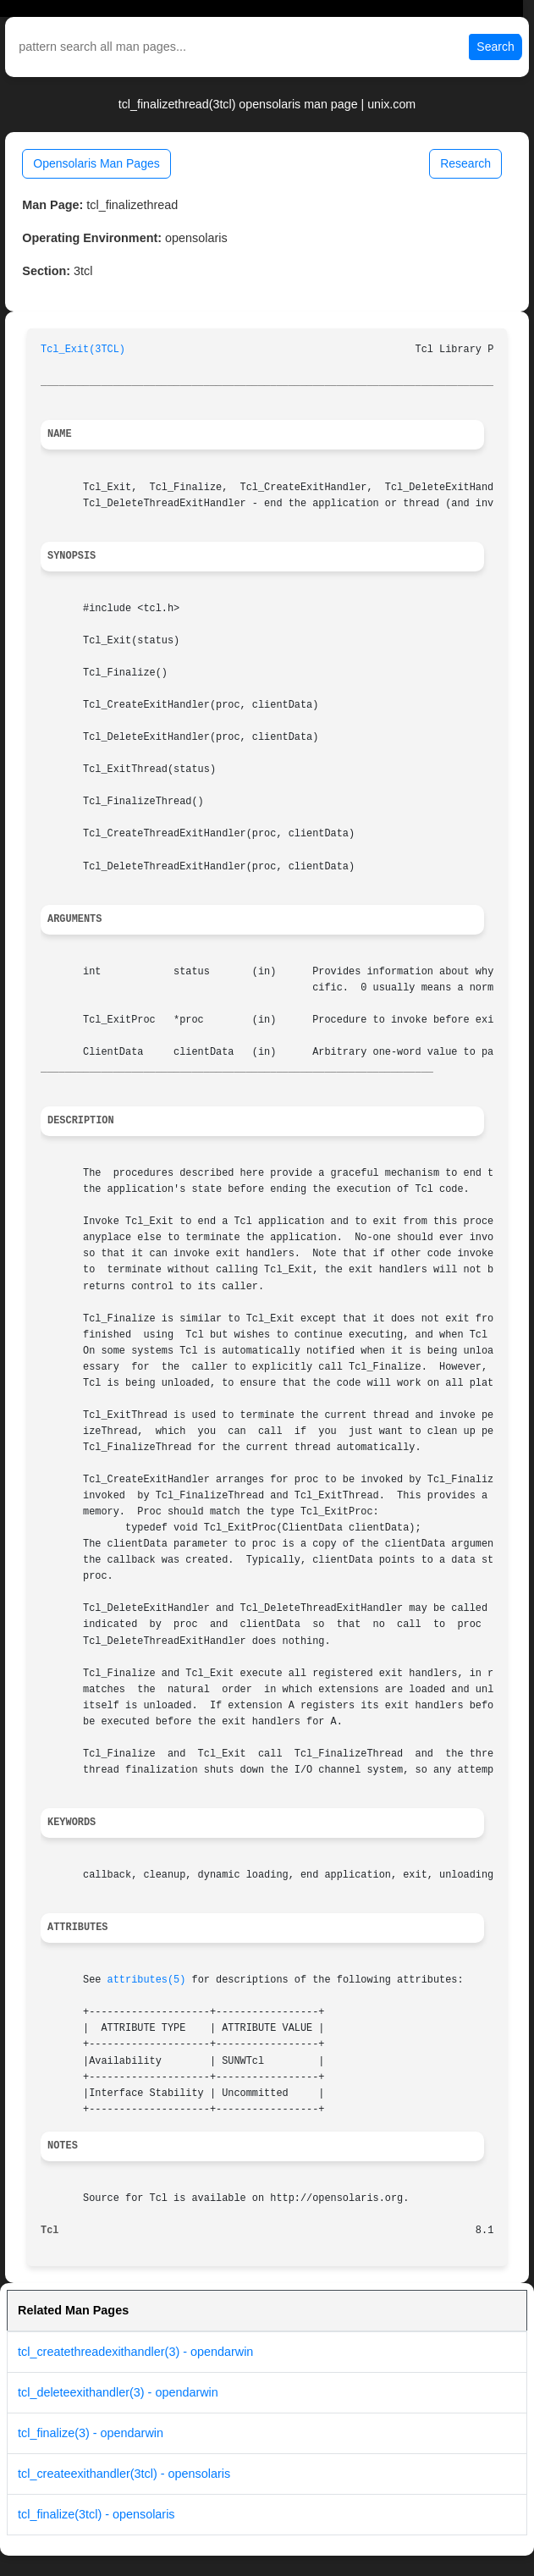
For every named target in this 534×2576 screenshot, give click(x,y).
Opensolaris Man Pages (96, 163)
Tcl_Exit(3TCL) (83, 350)
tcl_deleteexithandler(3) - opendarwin (118, 2392)
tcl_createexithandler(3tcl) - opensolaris (124, 2473)
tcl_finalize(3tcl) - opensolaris (96, 2514)
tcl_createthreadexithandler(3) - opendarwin (135, 2351)
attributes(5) (146, 1980)
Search (495, 46)
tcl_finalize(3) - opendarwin (90, 2433)
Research (465, 163)
